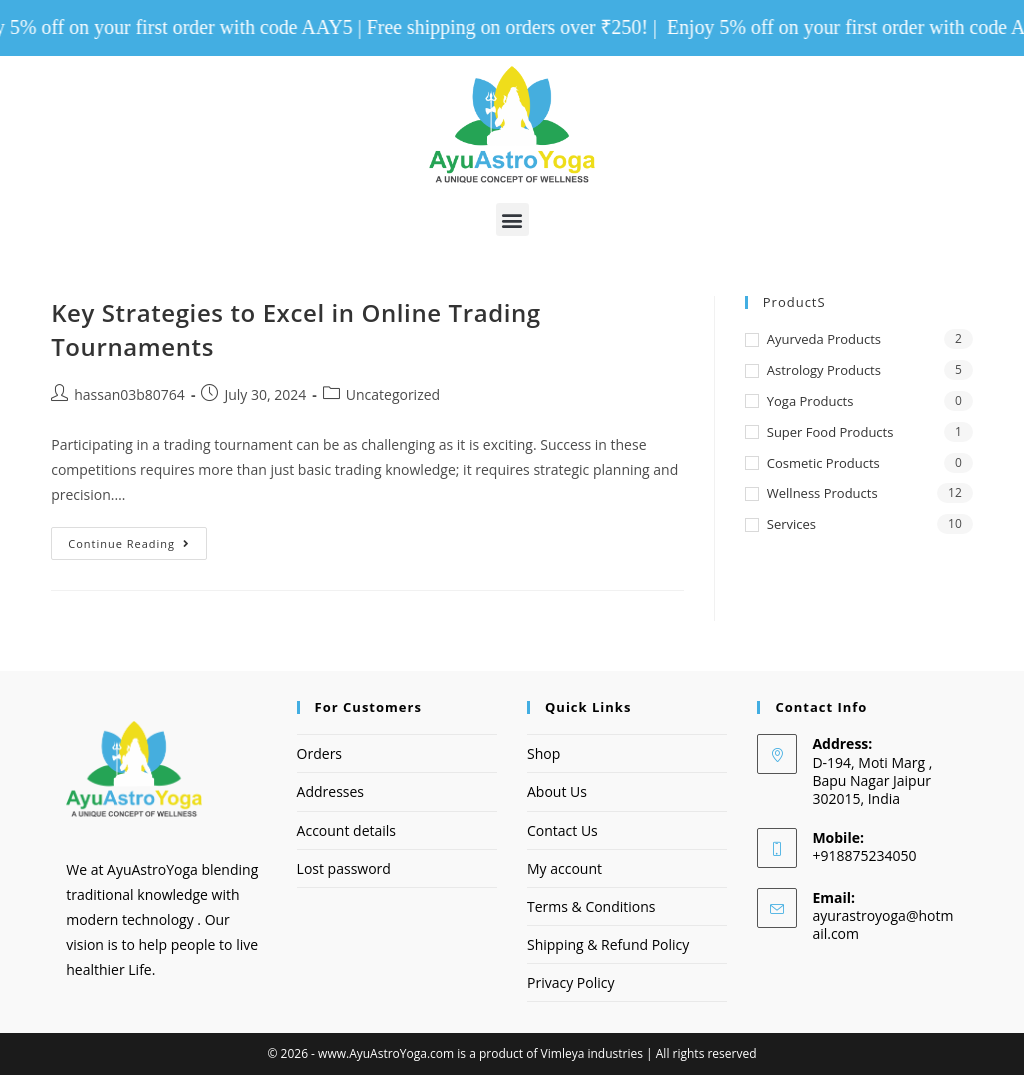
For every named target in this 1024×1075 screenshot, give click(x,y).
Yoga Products (810, 401)
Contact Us (562, 830)
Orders (319, 753)
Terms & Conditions (591, 906)
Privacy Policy (570, 982)
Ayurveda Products (824, 340)
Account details (346, 830)
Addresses (330, 792)
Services (791, 524)
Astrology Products (824, 370)
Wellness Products (822, 494)
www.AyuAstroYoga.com (386, 1053)
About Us (557, 792)
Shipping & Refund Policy (608, 944)
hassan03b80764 (129, 394)
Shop (543, 753)
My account (564, 868)
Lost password (344, 868)
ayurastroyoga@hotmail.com (882, 925)
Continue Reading (137, 539)
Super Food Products (830, 432)
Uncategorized (393, 394)
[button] (512, 220)
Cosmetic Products (823, 463)
